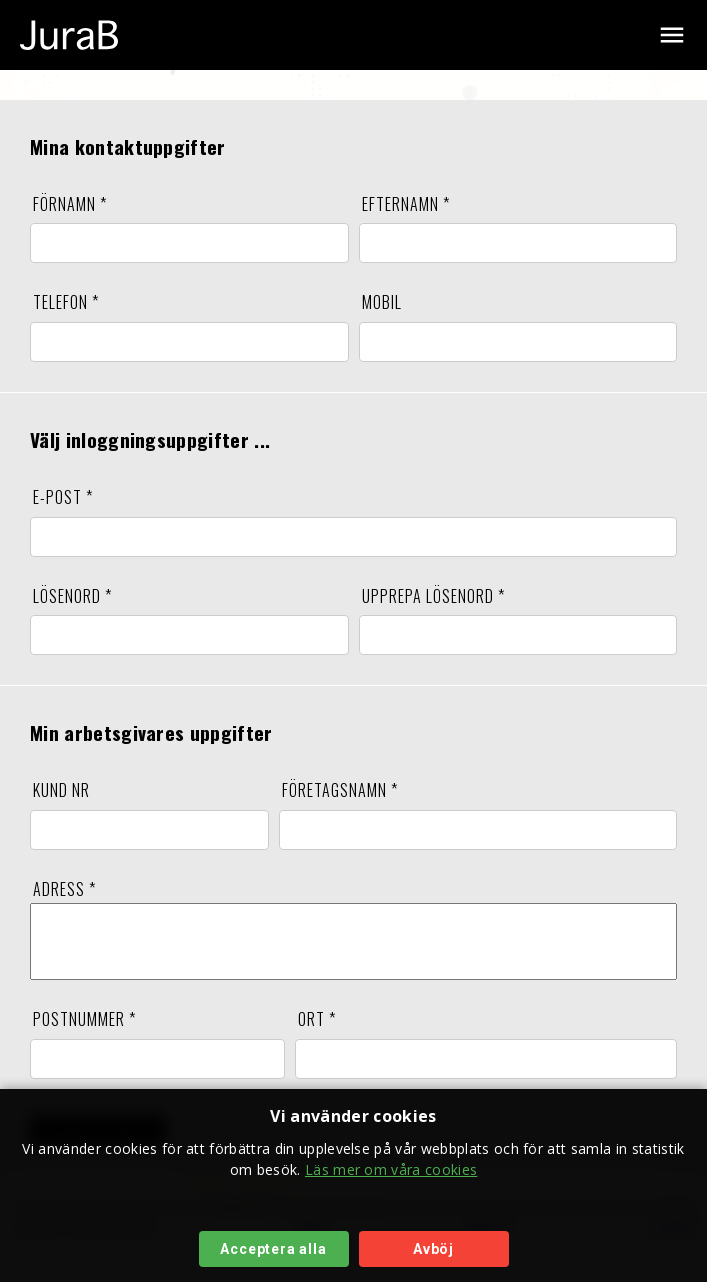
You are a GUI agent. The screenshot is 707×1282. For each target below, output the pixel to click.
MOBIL (382, 302)
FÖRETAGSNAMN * (340, 790)
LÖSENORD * (72, 596)
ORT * (317, 1034)
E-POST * (63, 497)
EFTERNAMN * (406, 204)
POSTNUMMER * (84, 1034)
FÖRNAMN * (70, 204)
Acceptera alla (273, 1249)
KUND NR (61, 790)
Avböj (433, 1249)
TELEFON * (66, 302)
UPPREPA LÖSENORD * (433, 596)
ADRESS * (64, 889)
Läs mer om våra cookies (391, 1169)
